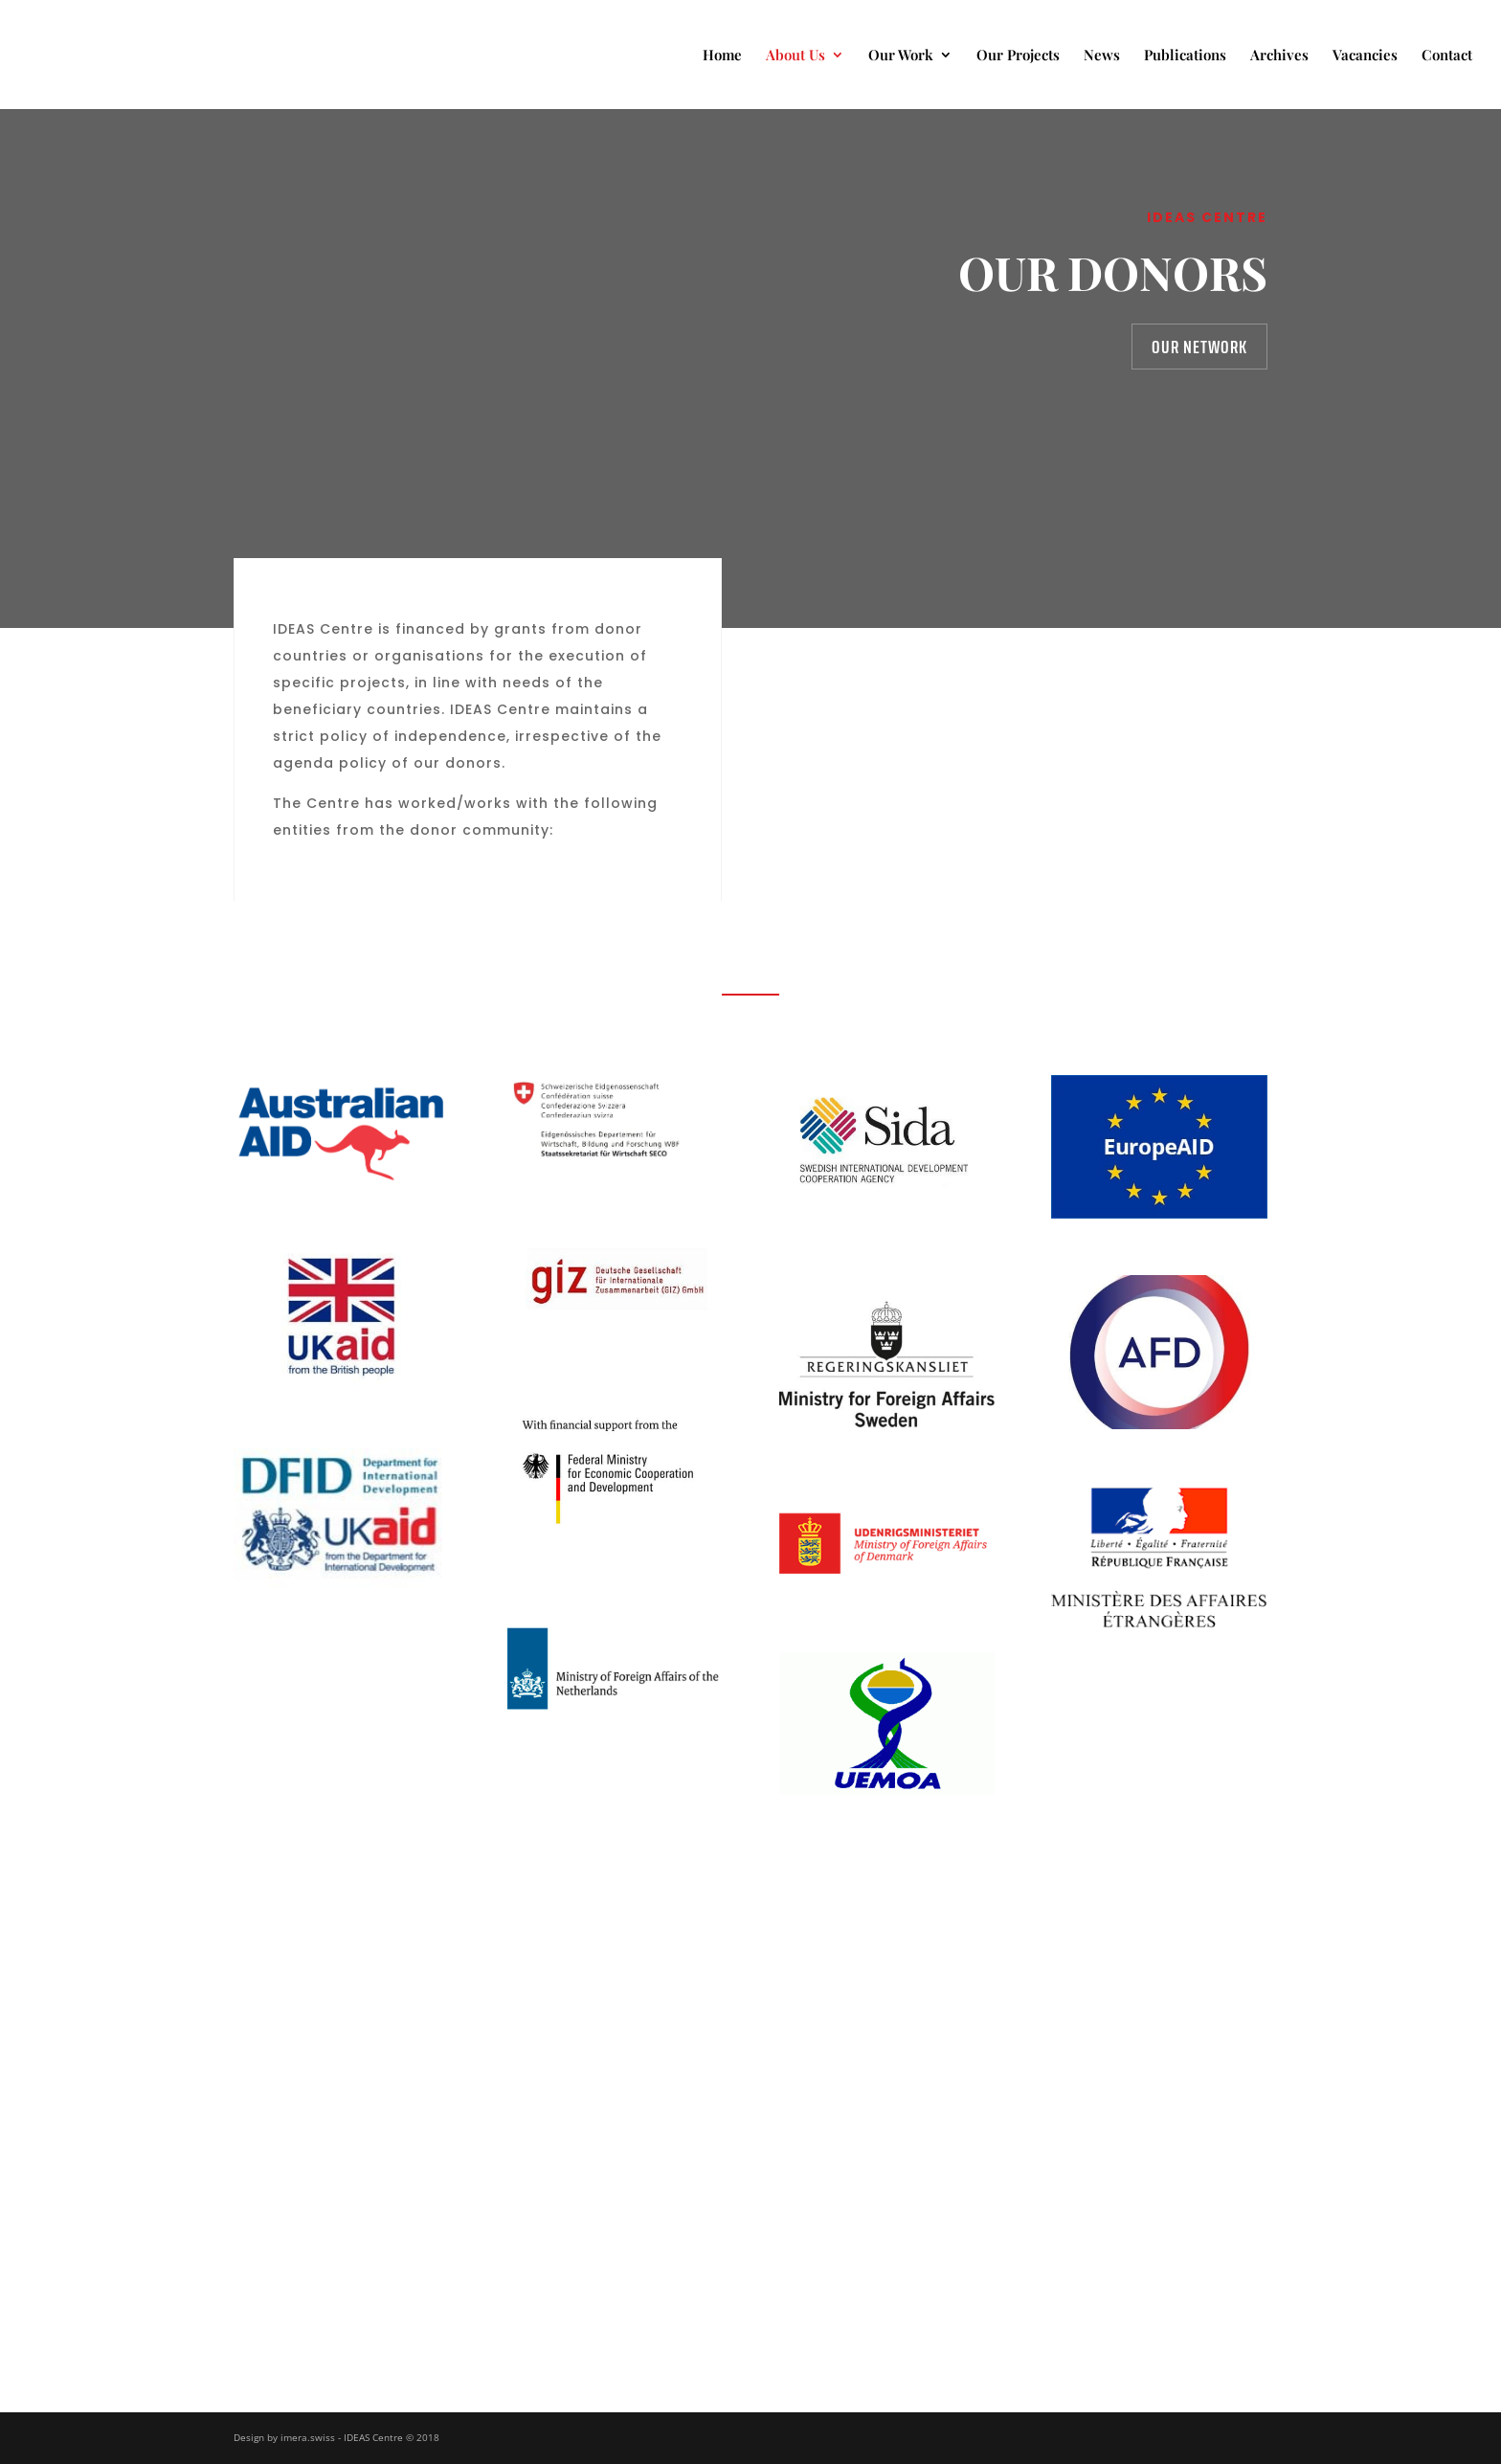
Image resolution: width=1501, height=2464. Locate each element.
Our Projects (1018, 56)
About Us (795, 56)
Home (722, 56)
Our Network (1199, 346)
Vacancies (1365, 56)
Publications (1185, 56)
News (1102, 56)
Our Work (900, 56)
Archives (1279, 56)
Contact (1447, 56)
